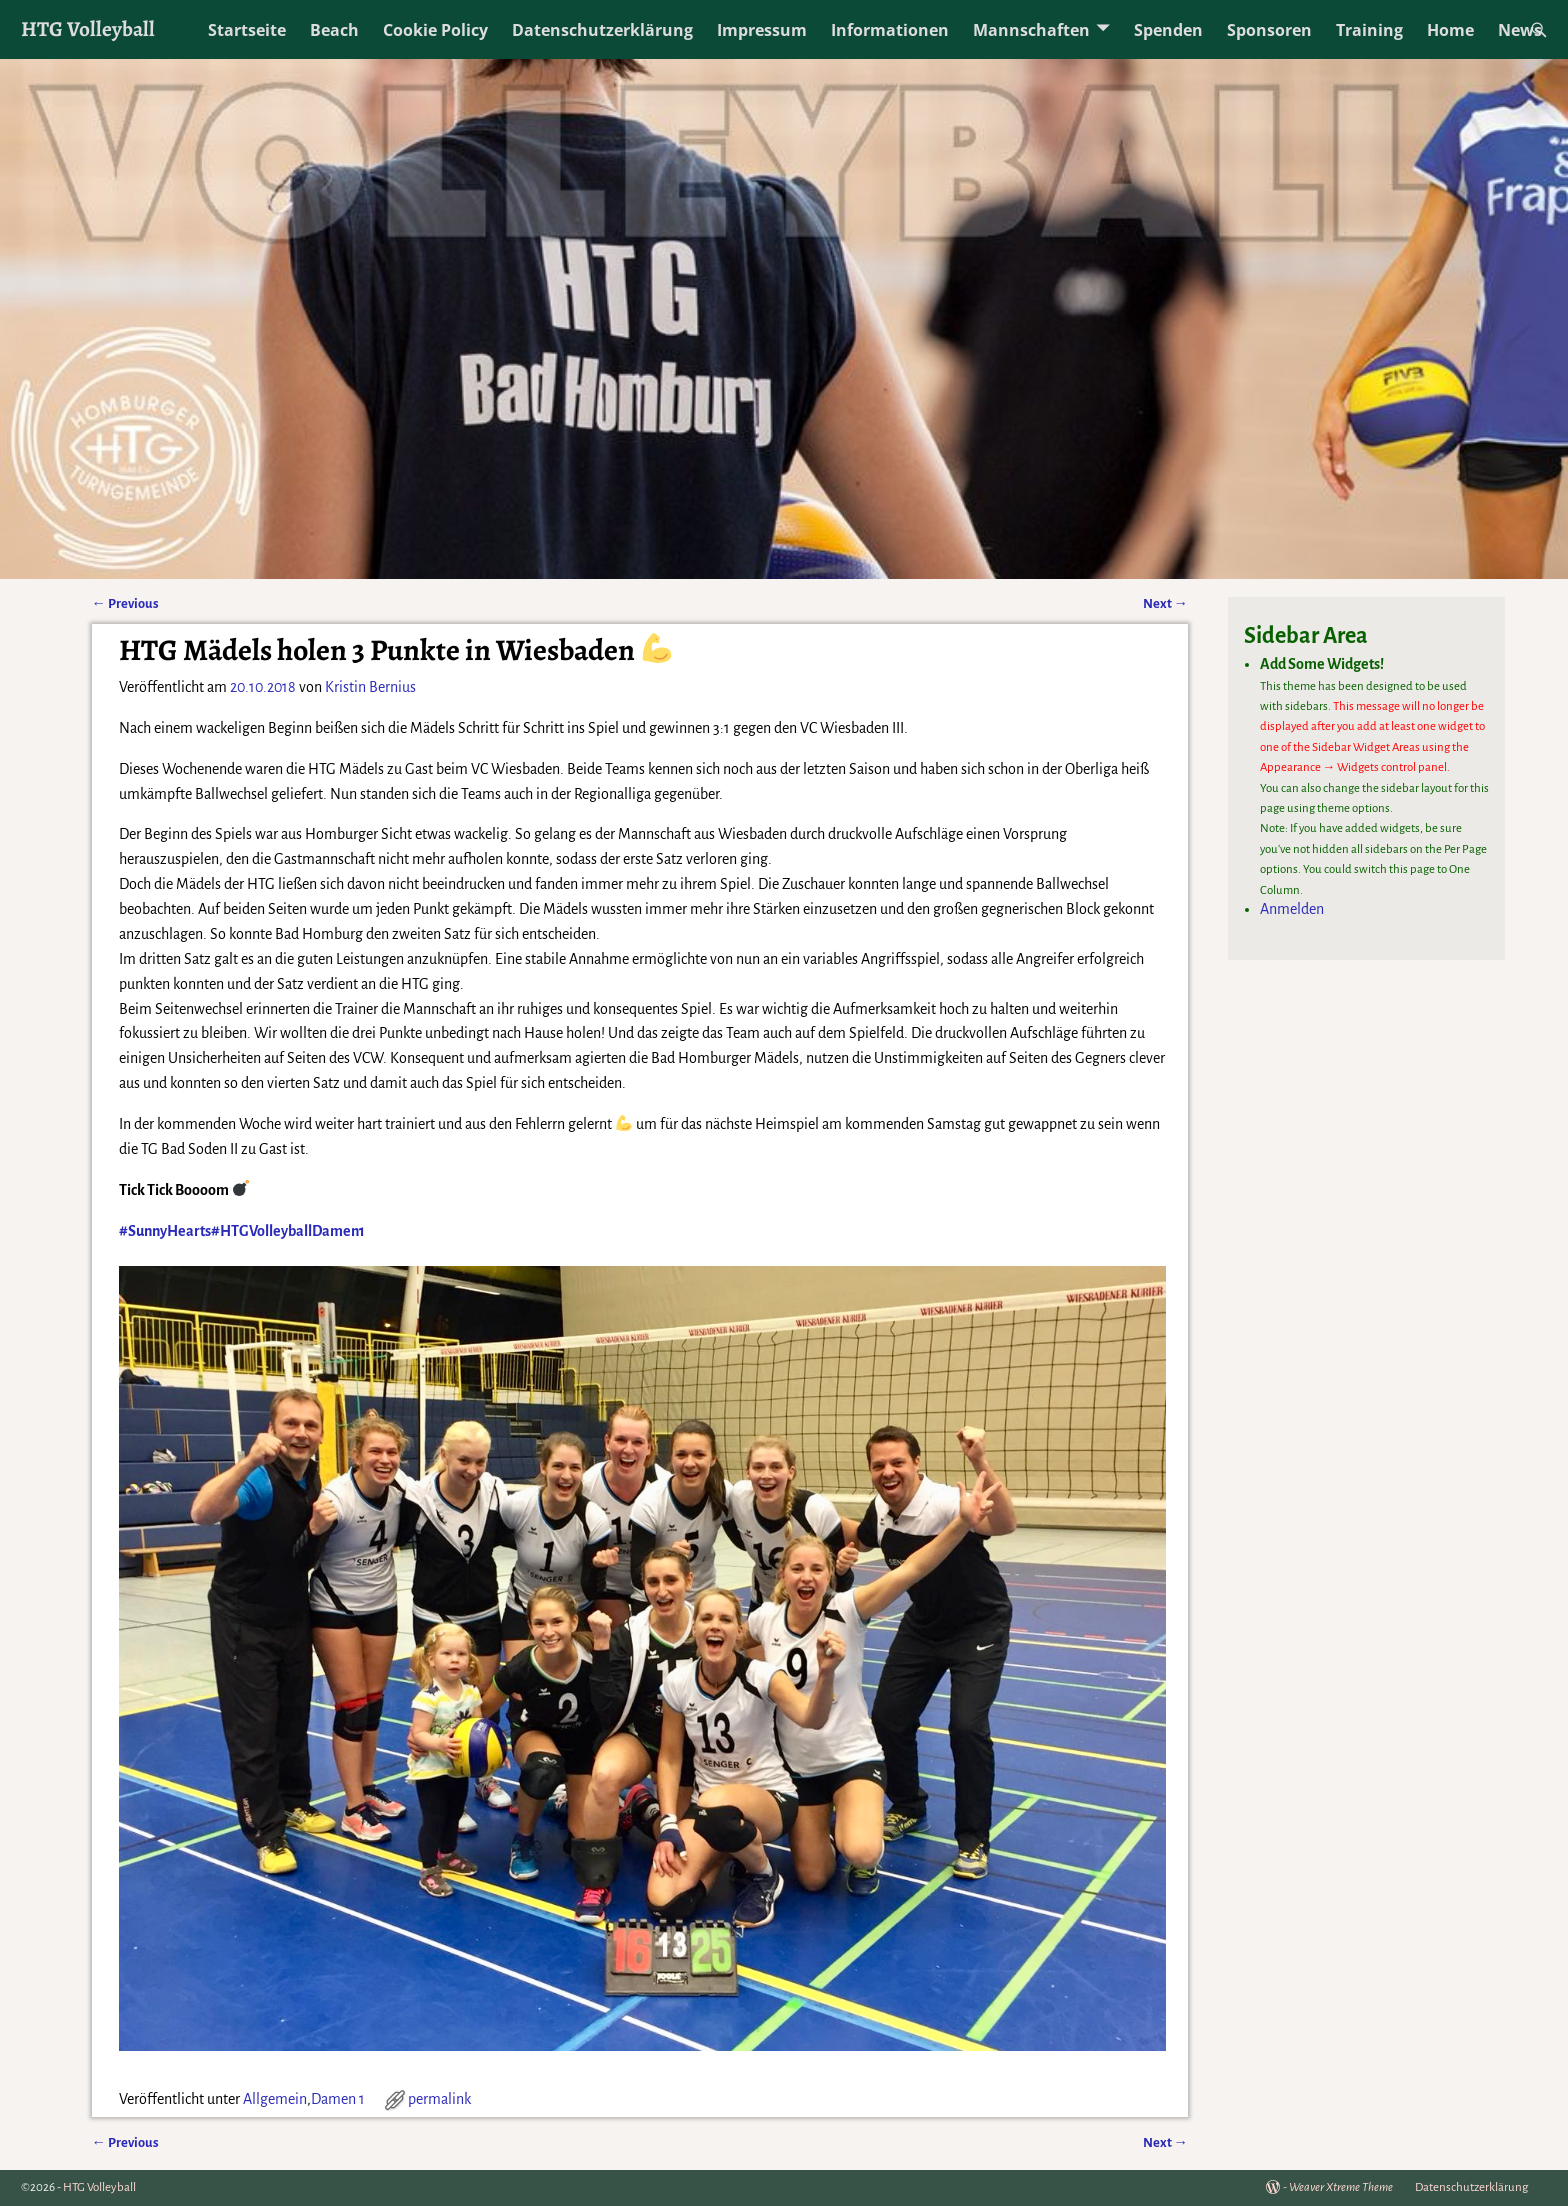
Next (1165, 603)
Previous (125, 603)
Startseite (247, 30)
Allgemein (275, 2099)
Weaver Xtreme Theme (1341, 2187)
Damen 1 (338, 2099)
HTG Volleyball (88, 28)
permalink (439, 2099)
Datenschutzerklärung (602, 30)
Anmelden (1292, 909)
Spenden (1168, 30)
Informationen (890, 30)
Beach (334, 30)
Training (1369, 30)
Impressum (762, 30)
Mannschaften (1031, 30)
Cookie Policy (435, 30)
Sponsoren (1269, 30)
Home (1450, 30)
